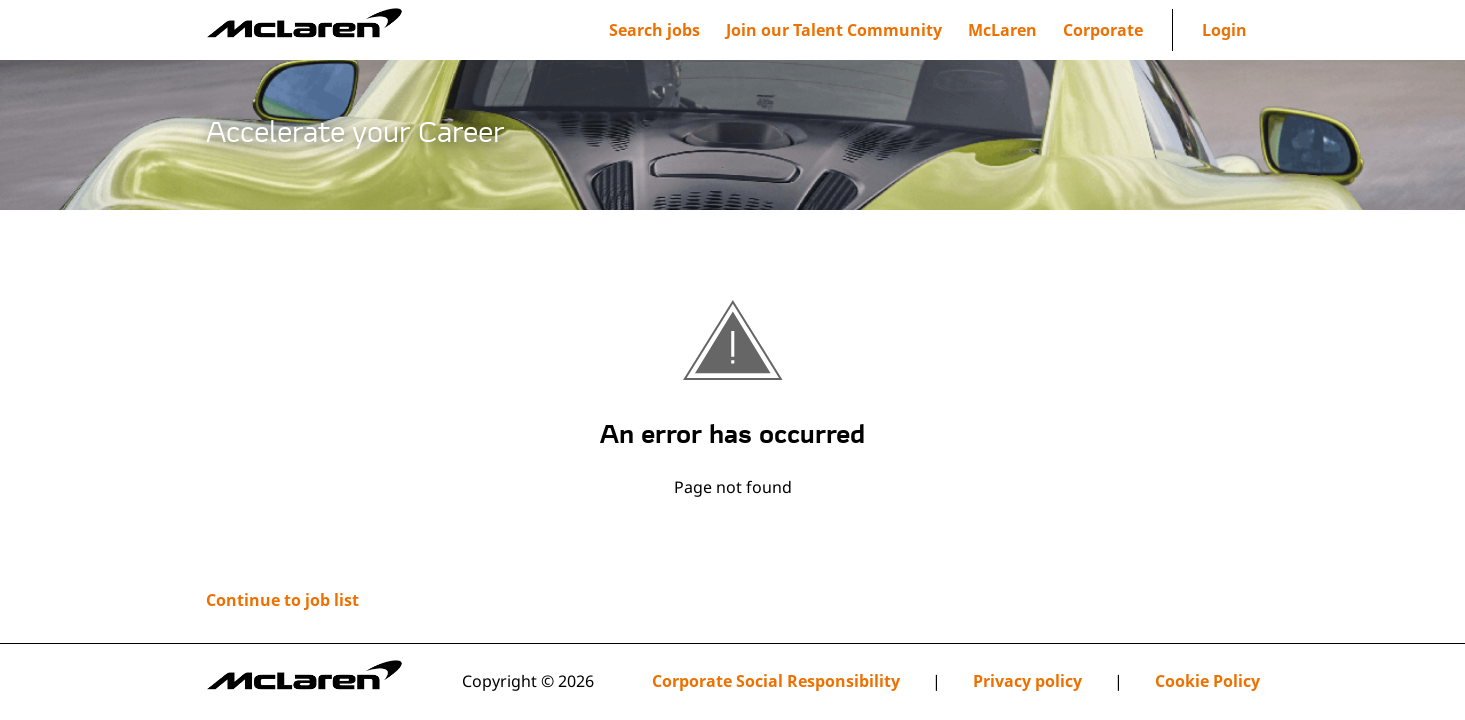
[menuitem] (834, 30)
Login (1224, 30)
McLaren (1002, 30)
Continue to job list (282, 600)
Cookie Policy (1207, 681)
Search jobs (654, 30)
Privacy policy (1027, 681)
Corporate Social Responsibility (776, 681)
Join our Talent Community (834, 30)
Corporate (1103, 30)
